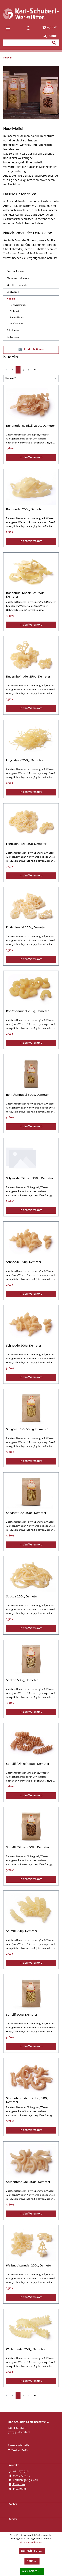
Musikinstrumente (17, 285)
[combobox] (26, 42)
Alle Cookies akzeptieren (33, 2571)
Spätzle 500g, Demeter (22, 1680)
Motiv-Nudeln (16, 324)
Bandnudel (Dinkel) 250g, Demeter (30, 425)
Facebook (16, 2484)
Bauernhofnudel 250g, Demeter (28, 676)
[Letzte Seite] (35, 369)
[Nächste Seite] (29, 369)
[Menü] (8, 28)
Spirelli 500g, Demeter (21, 2014)
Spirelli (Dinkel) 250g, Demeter (27, 1763)
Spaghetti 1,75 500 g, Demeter (27, 1429)
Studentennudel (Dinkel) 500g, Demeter (27, 2100)
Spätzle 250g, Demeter (22, 1596)
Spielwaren (13, 292)
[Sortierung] (31, 378)
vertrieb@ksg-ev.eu (23, 2480)
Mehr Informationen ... (31, 2542)
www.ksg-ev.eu (18, 2450)
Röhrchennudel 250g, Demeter (27, 1011)
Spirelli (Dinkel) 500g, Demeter (27, 1847)
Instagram (17, 2489)
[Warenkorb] (49, 27)
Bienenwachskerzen (18, 278)
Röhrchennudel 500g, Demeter (27, 1094)
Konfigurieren (33, 2561)
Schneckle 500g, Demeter (23, 1345)
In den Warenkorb (31, 457)
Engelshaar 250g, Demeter (24, 760)
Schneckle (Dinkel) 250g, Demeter (29, 1178)
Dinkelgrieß (15, 311)
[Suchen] (54, 42)
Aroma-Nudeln (17, 317)
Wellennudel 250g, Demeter (25, 2349)
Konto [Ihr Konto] (50, 36)
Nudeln (11, 299)
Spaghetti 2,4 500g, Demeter (26, 1512)
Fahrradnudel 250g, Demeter (26, 843)
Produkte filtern (31, 349)
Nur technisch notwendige (33, 2551)
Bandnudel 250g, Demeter (24, 509)
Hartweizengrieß (18, 305)
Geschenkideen (15, 271)
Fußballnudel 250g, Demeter (26, 927)
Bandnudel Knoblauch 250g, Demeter (25, 594)
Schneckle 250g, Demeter (23, 1262)
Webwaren (13, 337)
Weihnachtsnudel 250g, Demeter (29, 2265)
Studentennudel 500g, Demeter (28, 2182)
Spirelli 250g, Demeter (21, 1931)
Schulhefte (13, 330)
